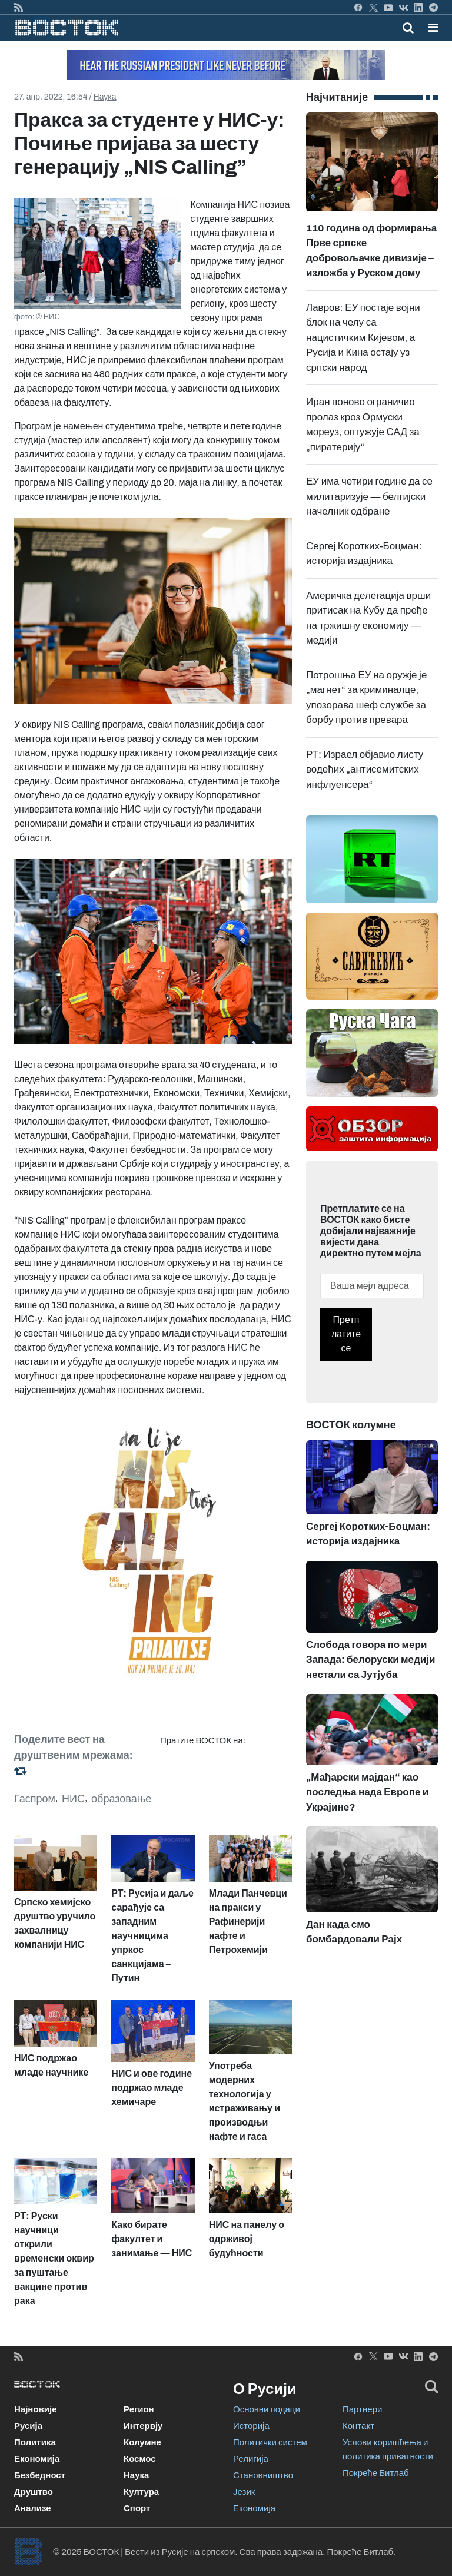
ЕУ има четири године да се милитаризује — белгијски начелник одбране (369, 496)
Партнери (362, 2409)
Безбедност (39, 2475)
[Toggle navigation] (429, 27)
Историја (251, 2426)
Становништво (263, 2475)
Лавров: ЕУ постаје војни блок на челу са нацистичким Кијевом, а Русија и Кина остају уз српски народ (363, 337)
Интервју (143, 2426)
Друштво (33, 2492)
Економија (36, 2459)
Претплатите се (346, 1334)
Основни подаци (266, 2409)
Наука (105, 96)
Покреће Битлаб (376, 2473)
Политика (35, 2442)
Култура (141, 2492)
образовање (121, 1799)
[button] (433, 27)
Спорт (137, 2508)
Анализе (32, 2508)
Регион (139, 2409)
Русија (28, 2426)
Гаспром (34, 1799)
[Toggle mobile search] (408, 27)
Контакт (358, 2426)
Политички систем (270, 2442)
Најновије (35, 2409)
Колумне (142, 2442)
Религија (250, 2459)
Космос (140, 2459)
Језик (244, 2492)
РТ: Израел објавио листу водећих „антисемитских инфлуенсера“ (364, 769)
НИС (73, 1799)
